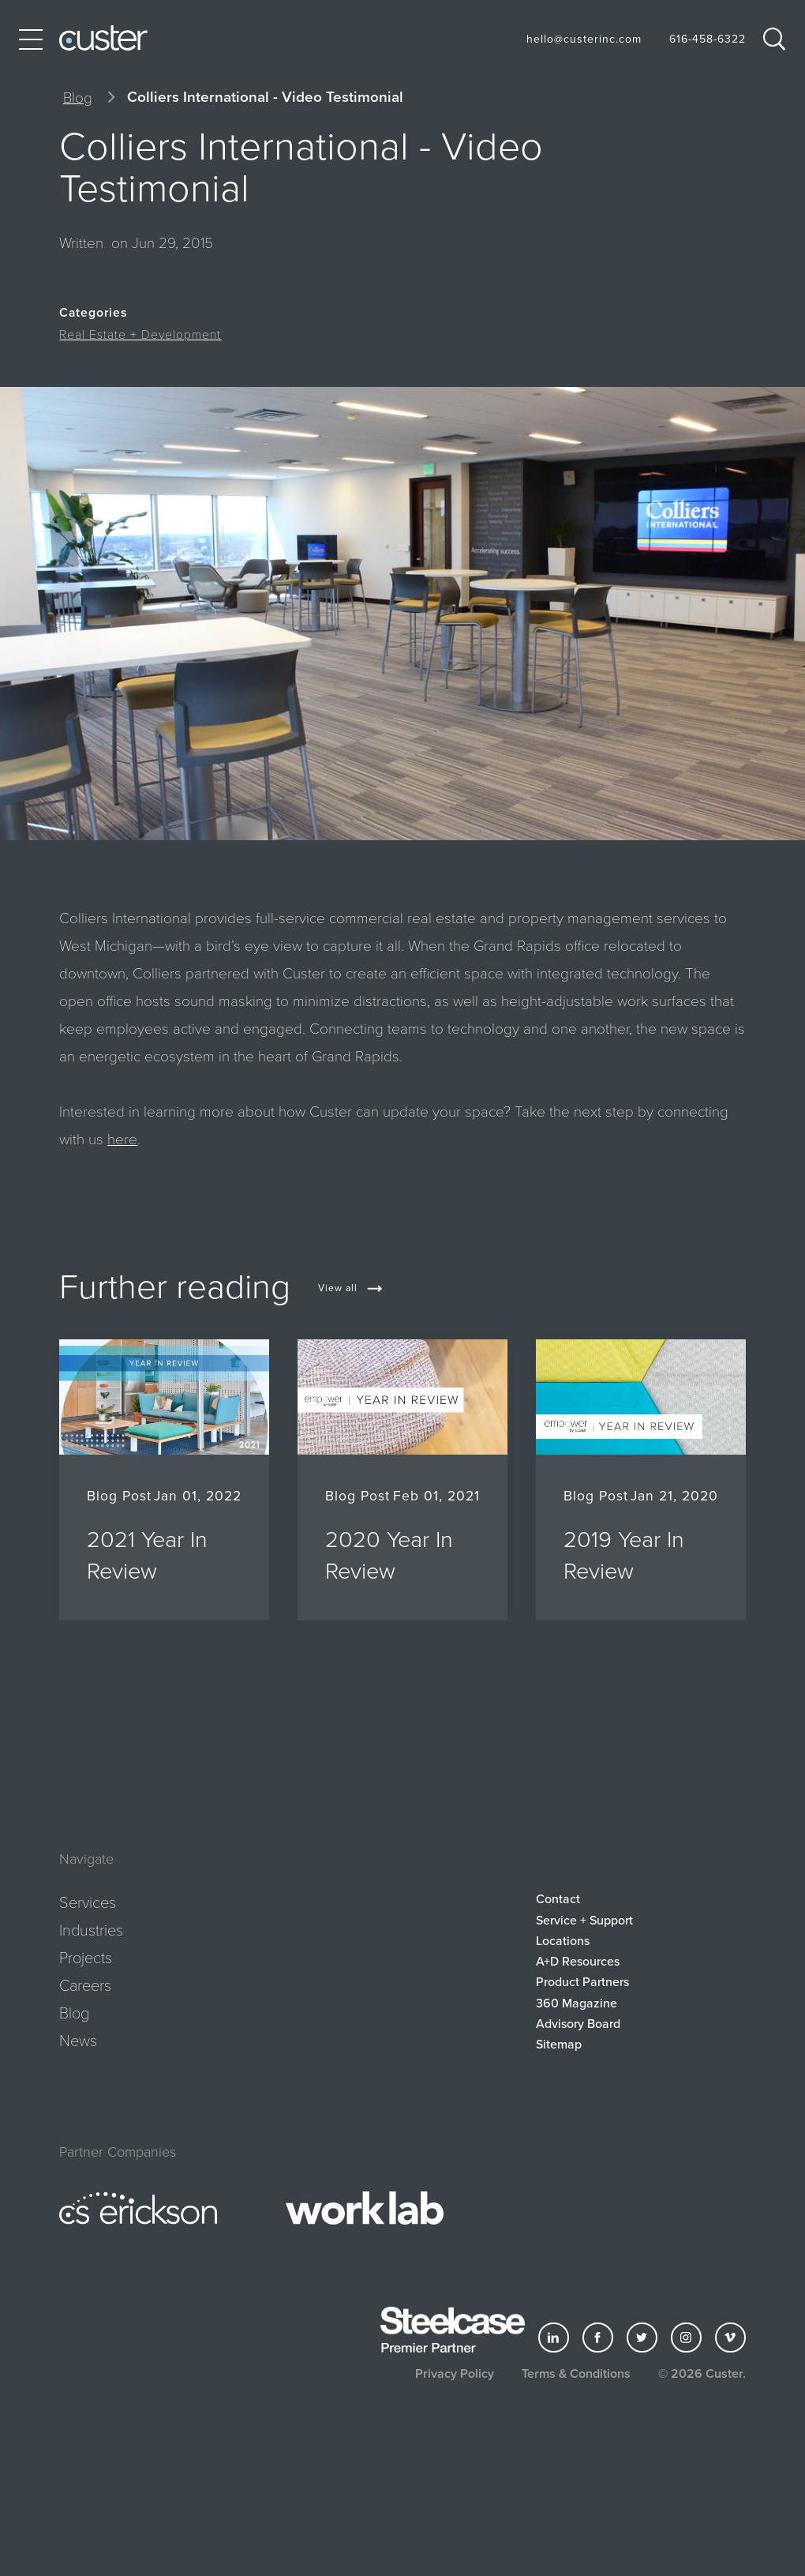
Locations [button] (563, 1940)
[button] (346, 1287)
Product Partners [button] (582, 1981)
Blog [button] (74, 2012)
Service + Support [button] (584, 1919)
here (122, 1138)
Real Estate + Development (140, 333)
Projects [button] (85, 1957)
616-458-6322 (707, 39)
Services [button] (87, 1902)
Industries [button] (91, 1929)
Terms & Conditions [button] (576, 2373)
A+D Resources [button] (578, 1961)
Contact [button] (558, 1898)
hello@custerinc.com (584, 39)
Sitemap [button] (559, 2043)
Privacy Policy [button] (454, 2373)
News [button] (78, 2040)
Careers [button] (85, 1984)
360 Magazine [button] (576, 2002)
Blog (77, 96)
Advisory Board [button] (578, 2023)
